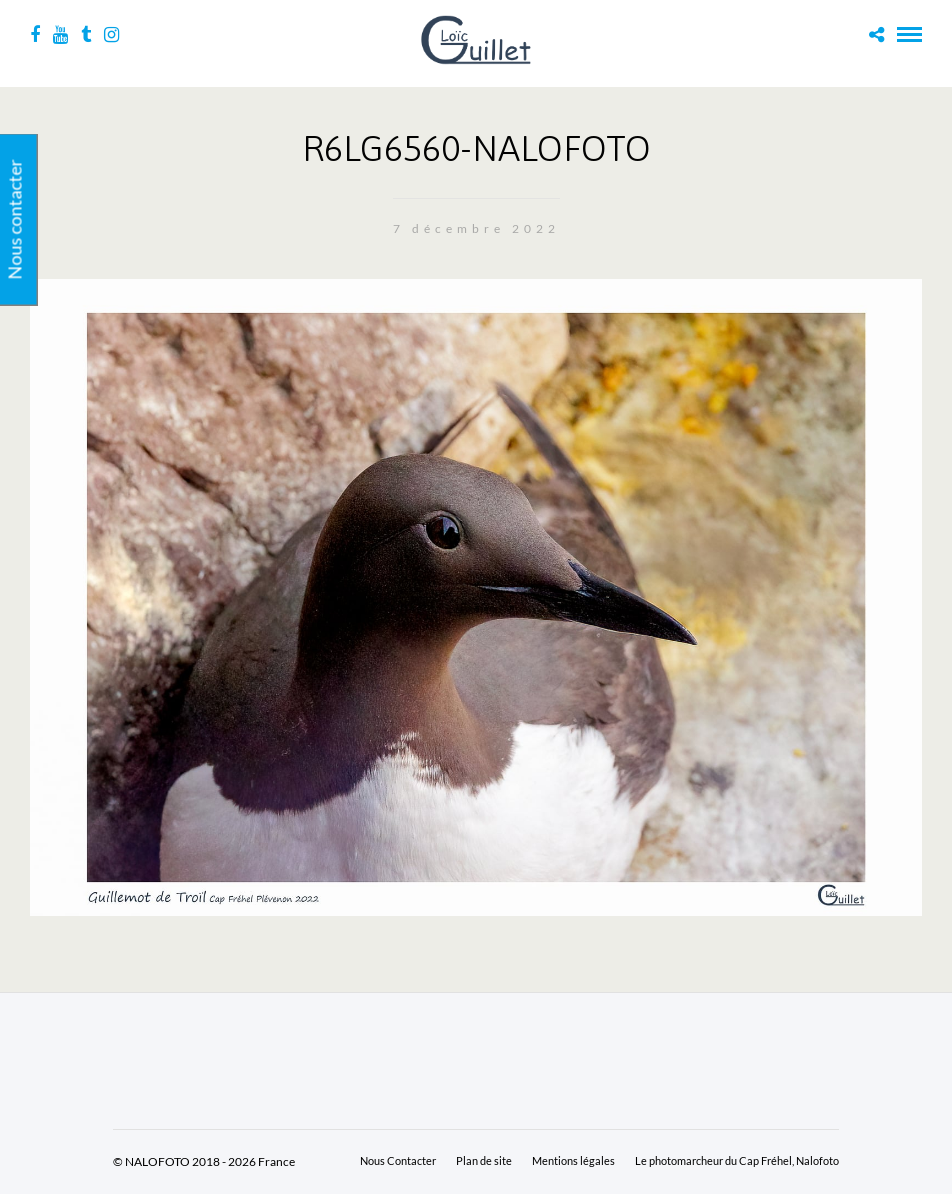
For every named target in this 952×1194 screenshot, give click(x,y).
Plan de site (484, 1160)
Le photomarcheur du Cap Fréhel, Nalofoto (737, 1160)
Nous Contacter (398, 1160)
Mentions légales (573, 1160)
